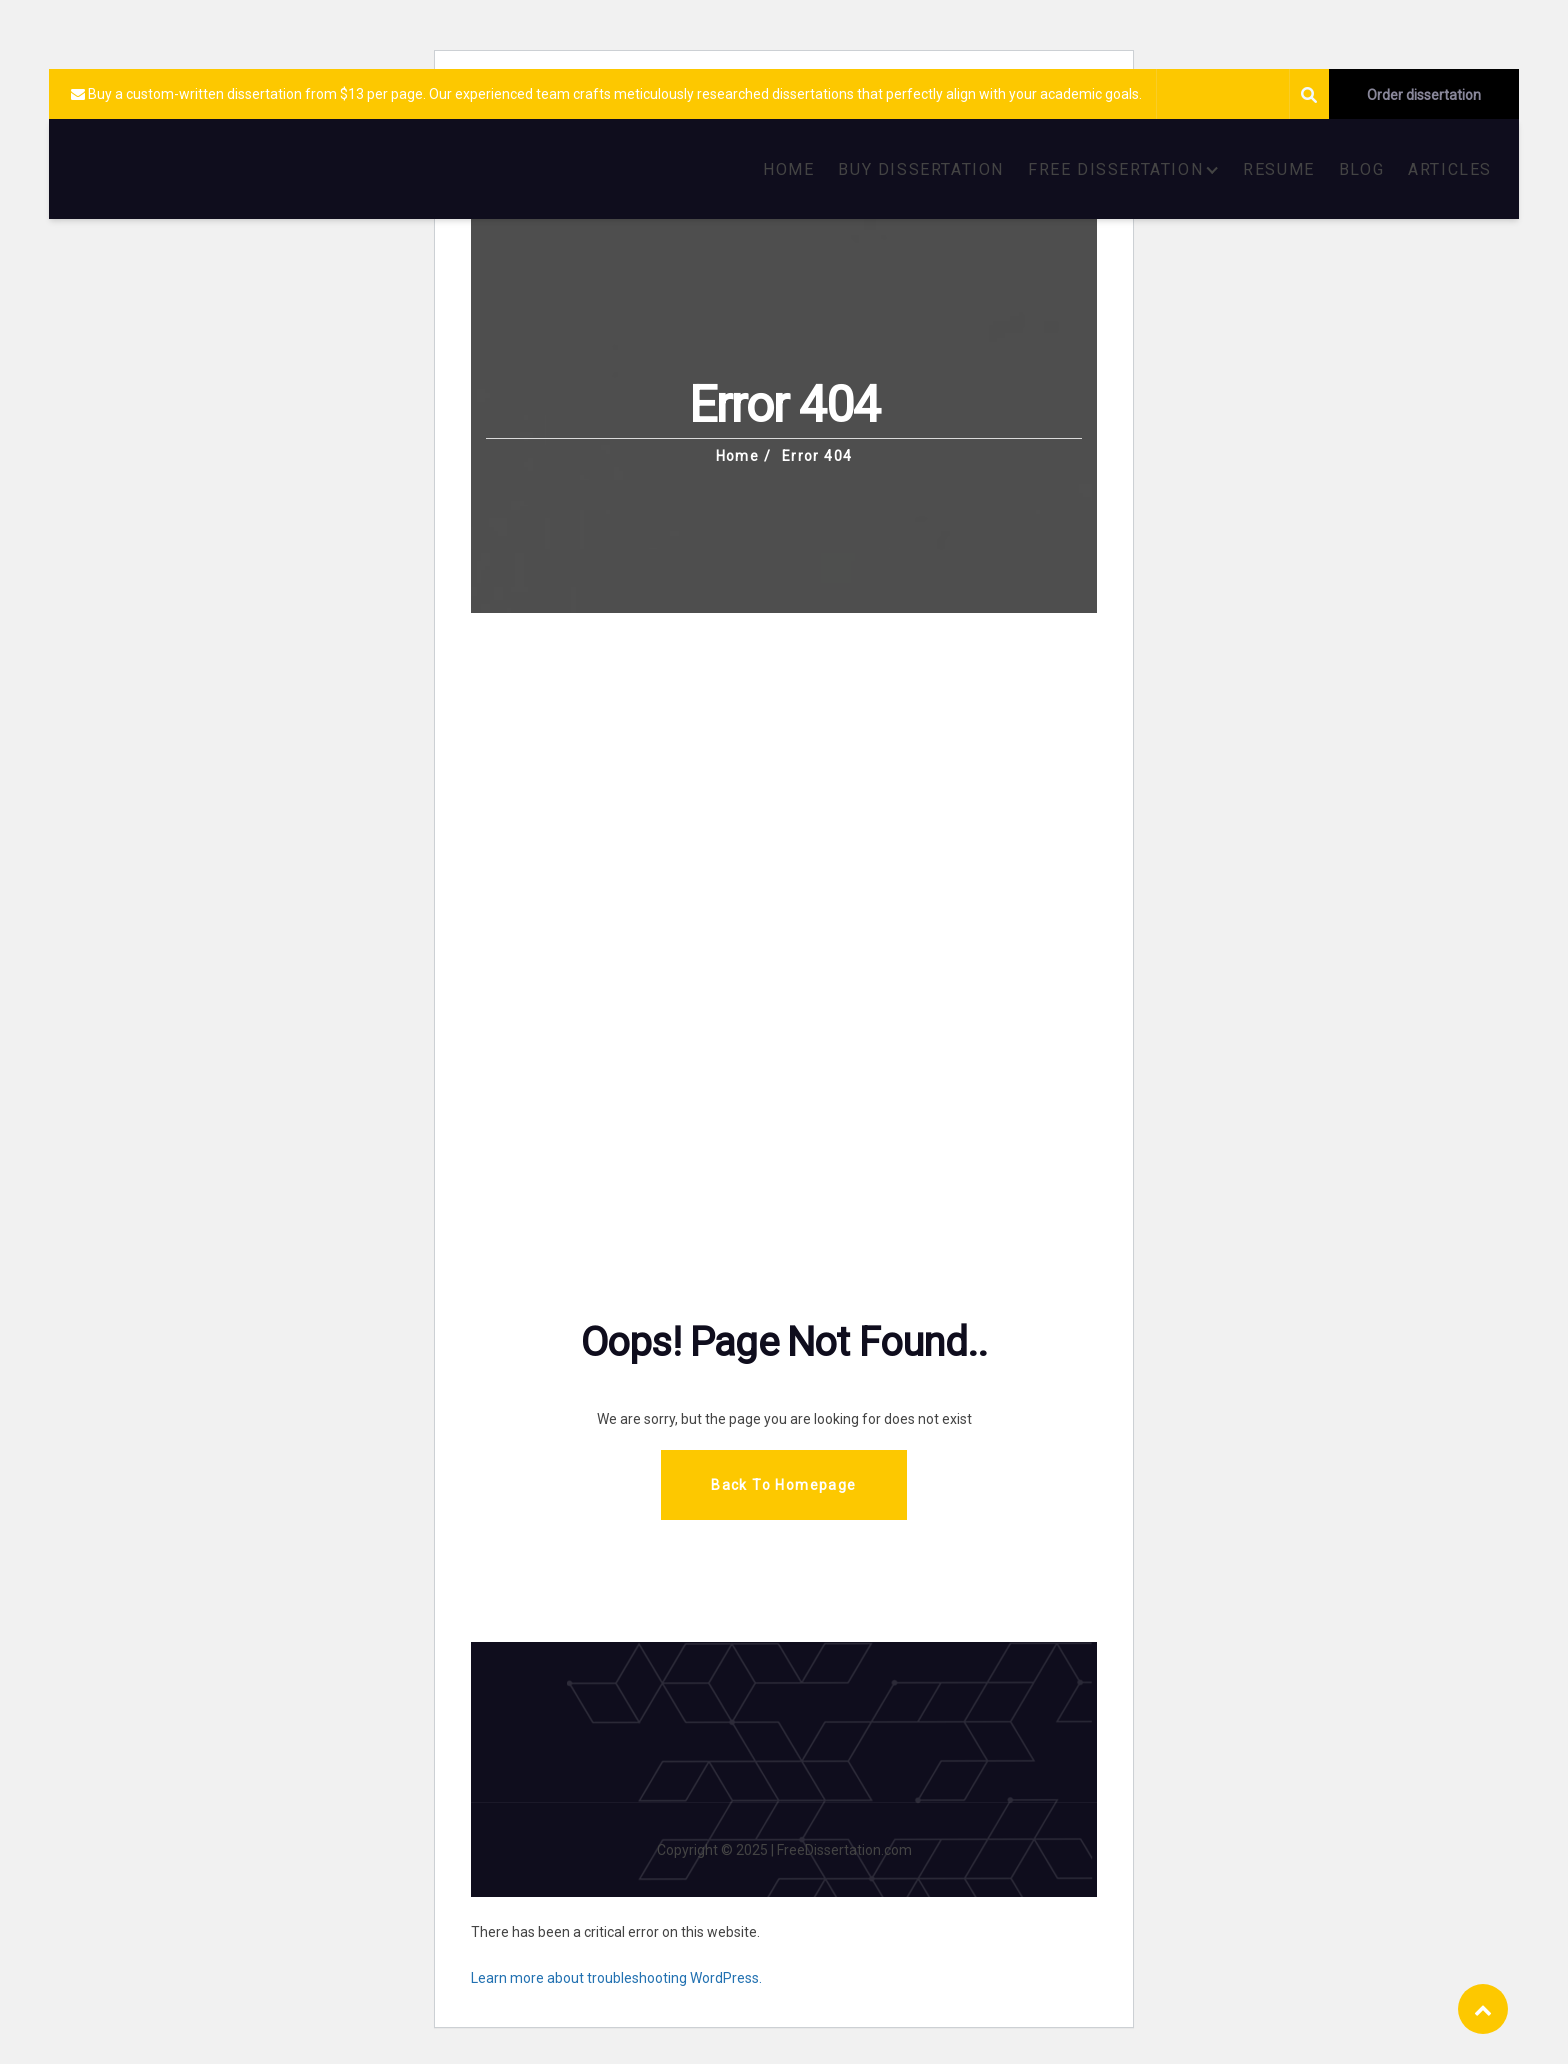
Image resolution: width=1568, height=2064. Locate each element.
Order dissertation (1424, 95)
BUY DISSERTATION (921, 169)
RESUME (1279, 169)
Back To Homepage (783, 1485)
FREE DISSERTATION (1115, 169)
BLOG (1361, 169)
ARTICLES (1450, 169)
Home (738, 456)
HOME (788, 169)
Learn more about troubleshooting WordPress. (616, 1978)
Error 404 (817, 456)
